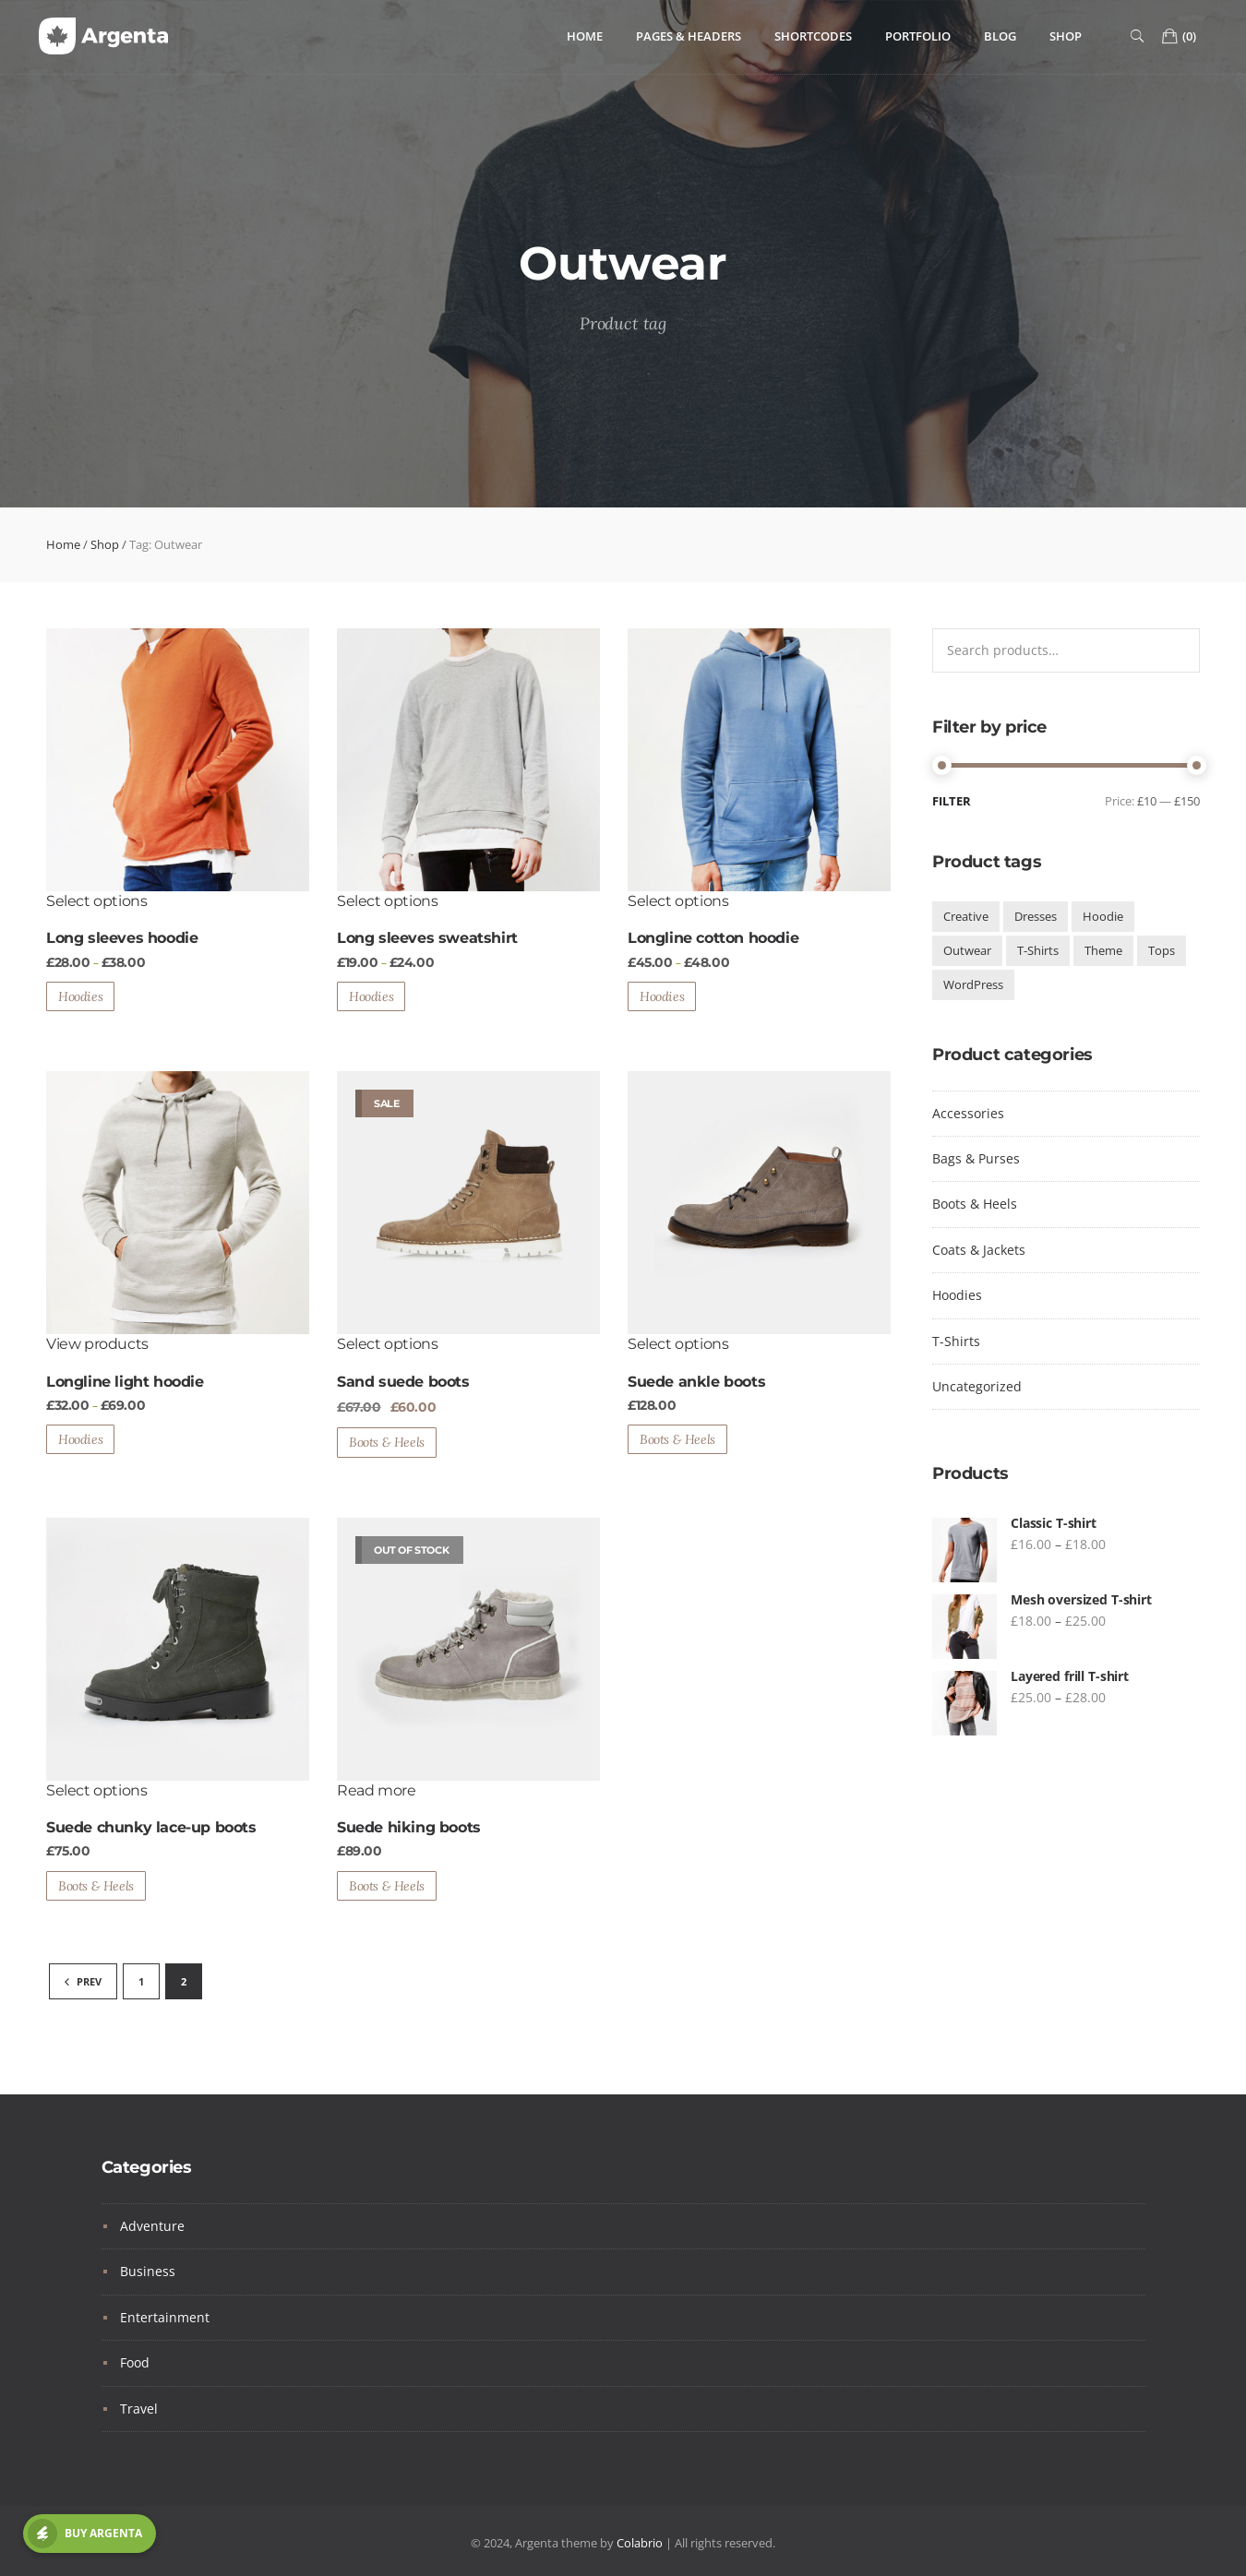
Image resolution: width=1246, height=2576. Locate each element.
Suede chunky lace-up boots (151, 1827)
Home (585, 36)
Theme (1103, 950)
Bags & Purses (976, 1158)
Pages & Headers (688, 36)
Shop (1065, 36)
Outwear (967, 950)
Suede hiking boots (409, 1827)
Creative (965, 916)
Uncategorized (977, 1386)
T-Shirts (1038, 950)
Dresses (1035, 916)
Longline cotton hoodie (713, 938)
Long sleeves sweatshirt (427, 938)
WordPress (973, 984)
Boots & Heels (387, 1442)
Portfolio (918, 36)
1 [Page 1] (141, 1981)
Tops (1161, 950)
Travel (139, 2408)
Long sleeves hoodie (122, 938)
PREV (83, 1981)
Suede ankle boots (696, 1381)
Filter (951, 801)
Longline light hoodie (125, 1381)
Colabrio (640, 2542)
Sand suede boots (403, 1381)
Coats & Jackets (978, 1249)
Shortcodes (813, 36)
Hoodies (80, 996)
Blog (1000, 36)
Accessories (968, 1113)
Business (147, 2271)
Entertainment (165, 2317)
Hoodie (1103, 916)
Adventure (152, 2226)
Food (135, 2362)
